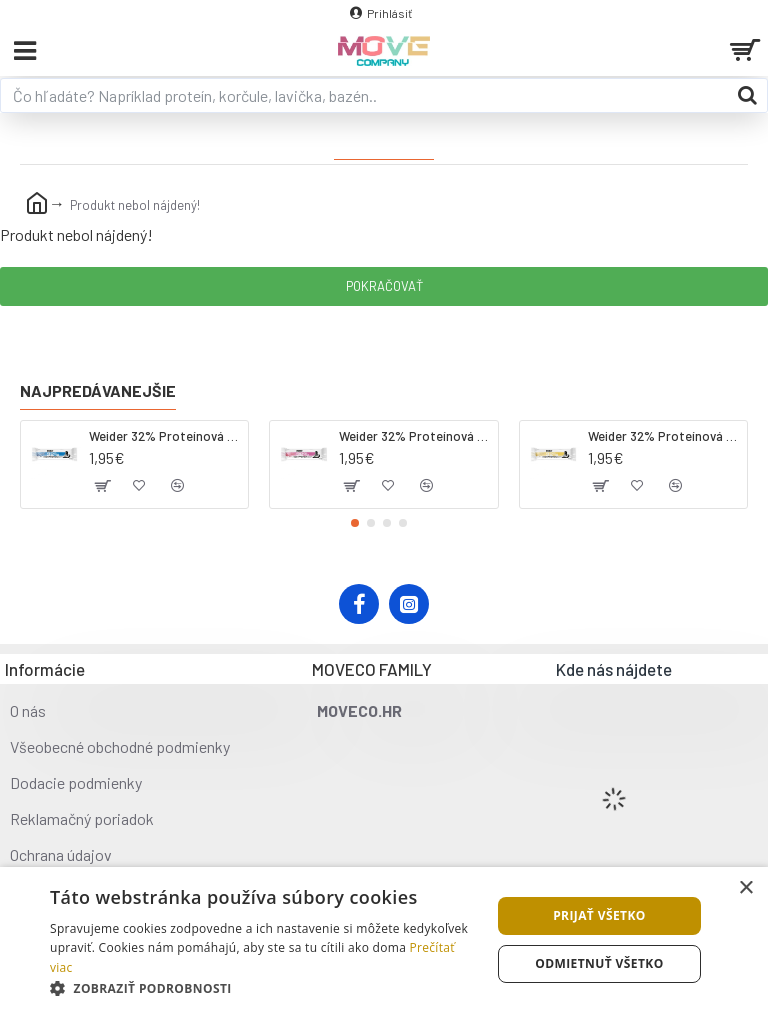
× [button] (745, 888)
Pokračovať (384, 286)
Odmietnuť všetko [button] (599, 963)
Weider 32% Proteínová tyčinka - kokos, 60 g (165, 436)
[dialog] (384, 940)
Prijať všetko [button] (599, 915)
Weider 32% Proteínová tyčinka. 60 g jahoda (415, 436)
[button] (355, 523)
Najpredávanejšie (98, 390)
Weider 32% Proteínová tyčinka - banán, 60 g (664, 436)
